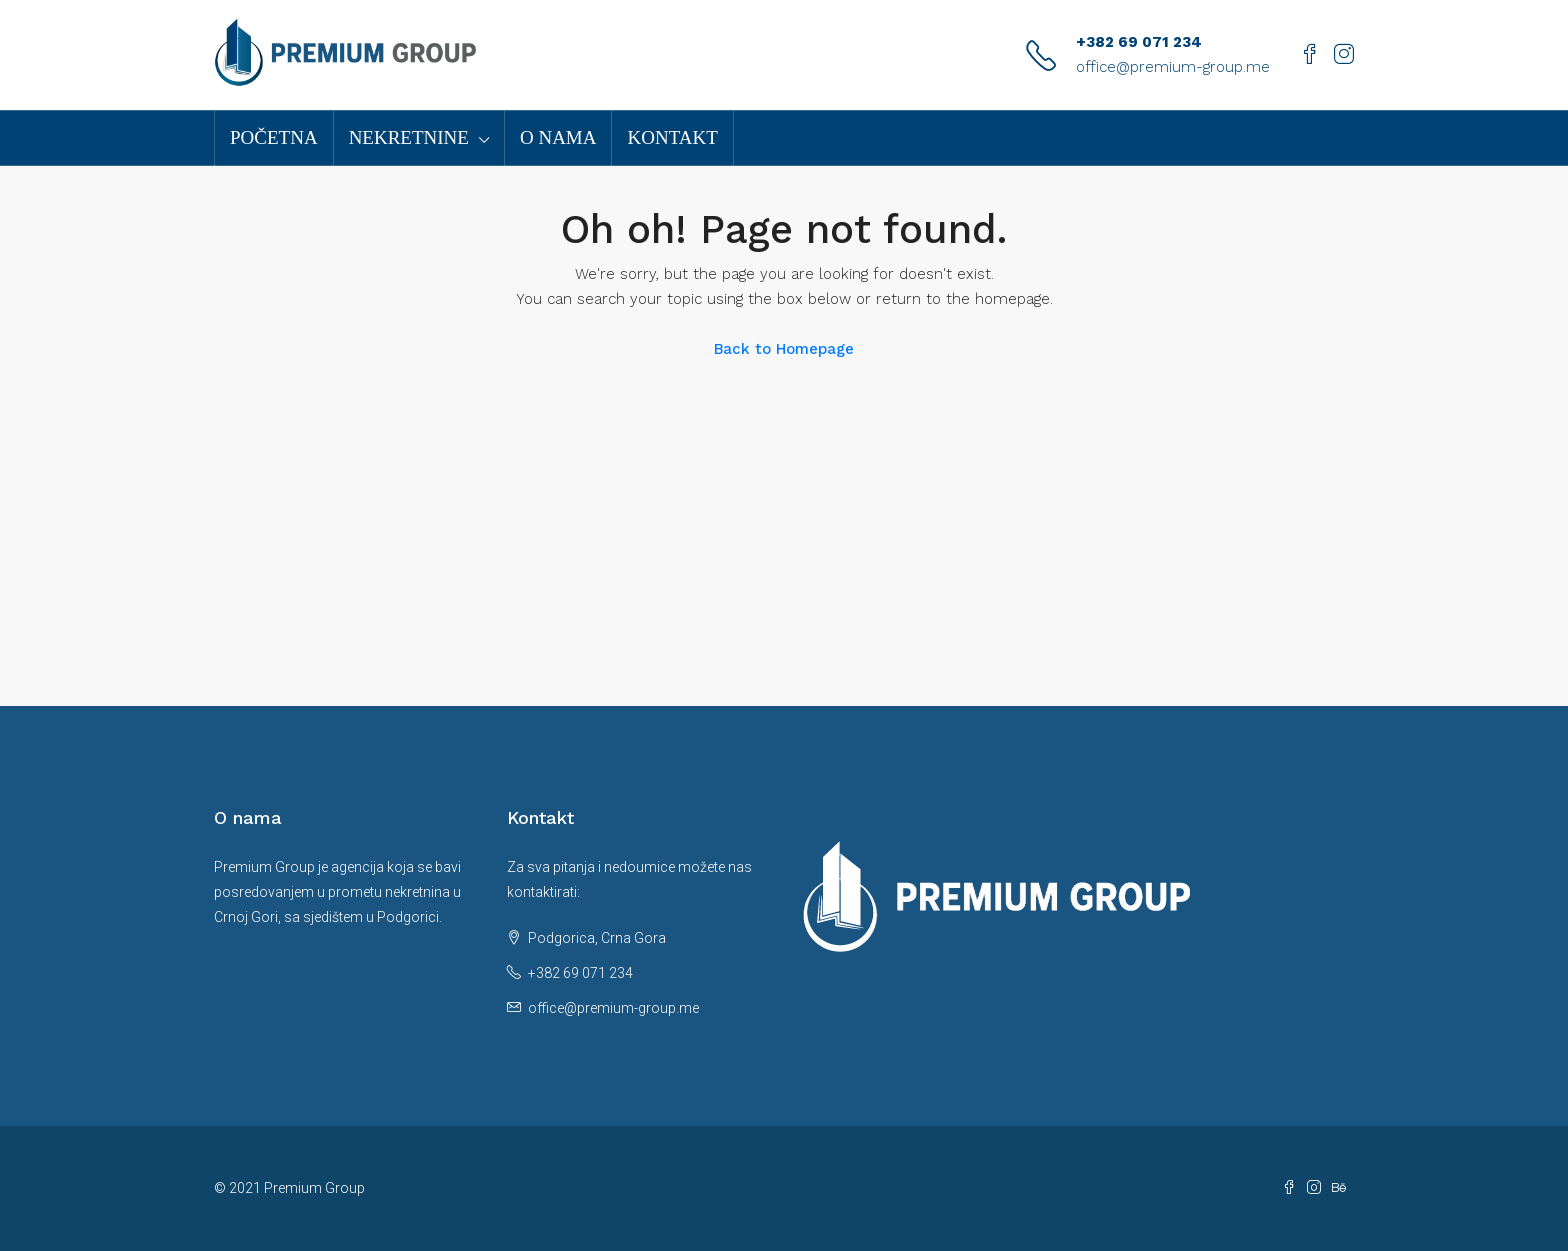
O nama (558, 137)
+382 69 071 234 (1139, 42)
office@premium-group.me (1173, 67)
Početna (274, 137)
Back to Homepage (784, 349)
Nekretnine (409, 137)
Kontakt (672, 137)
